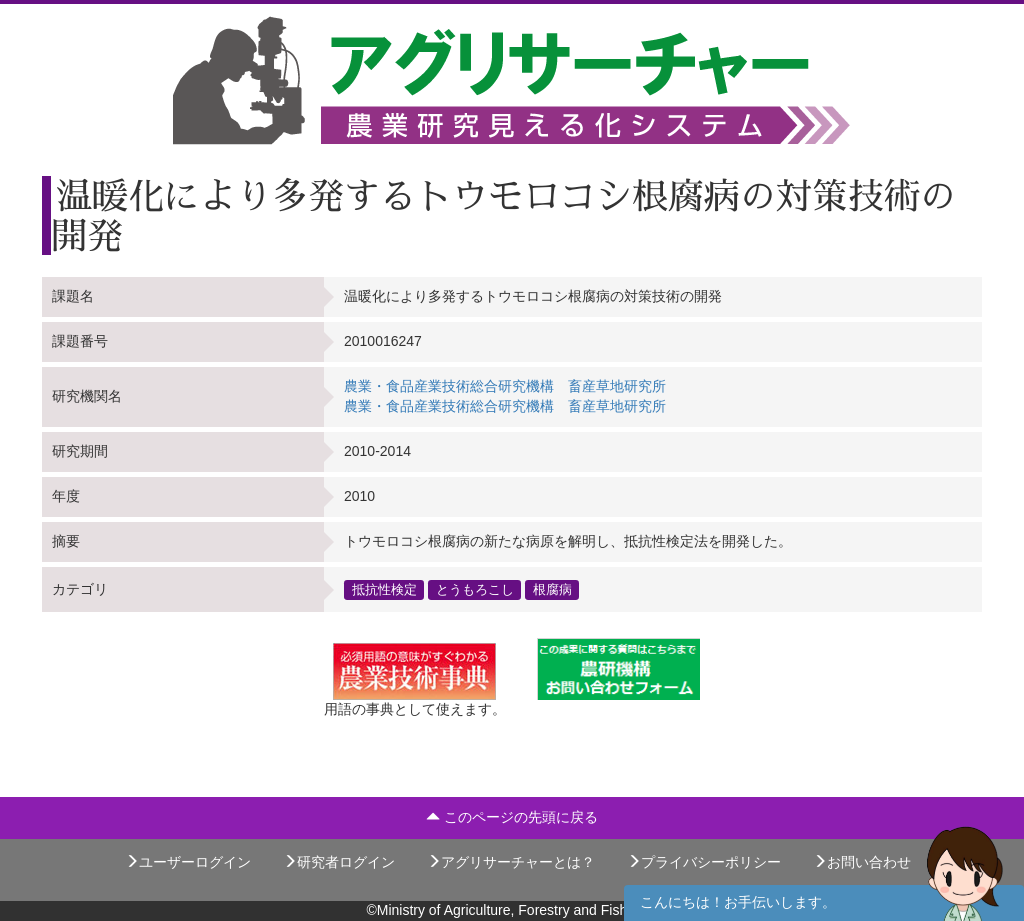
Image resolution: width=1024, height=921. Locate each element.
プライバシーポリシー (704, 862)
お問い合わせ (862, 862)
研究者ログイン (339, 862)
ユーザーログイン (188, 862)
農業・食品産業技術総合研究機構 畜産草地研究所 (505, 386)
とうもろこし (475, 589)
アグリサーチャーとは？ (511, 862)
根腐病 (552, 589)
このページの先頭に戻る (512, 817)
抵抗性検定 (384, 589)
